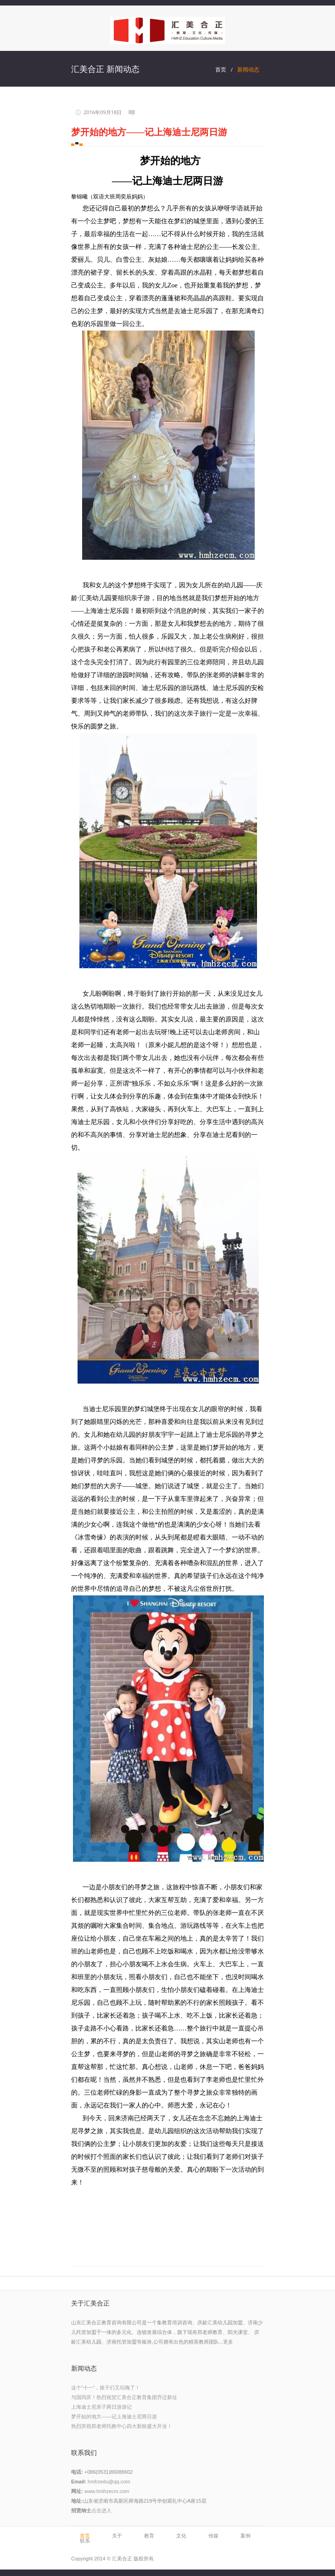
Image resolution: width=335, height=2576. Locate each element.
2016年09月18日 (103, 112)
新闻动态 (248, 69)
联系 (85, 2540)
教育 (149, 2535)
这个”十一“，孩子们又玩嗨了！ (105, 2387)
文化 (181, 2535)
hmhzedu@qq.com (109, 2481)
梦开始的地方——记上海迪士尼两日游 (114, 2416)
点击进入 (101, 2510)
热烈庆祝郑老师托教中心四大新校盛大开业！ (121, 2426)
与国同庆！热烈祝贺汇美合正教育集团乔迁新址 (124, 2397)
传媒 (213, 2535)
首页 (220, 69)
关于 (117, 2535)
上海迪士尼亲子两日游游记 (101, 2407)
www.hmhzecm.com (106, 2491)
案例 (245, 2535)
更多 (228, 2341)
